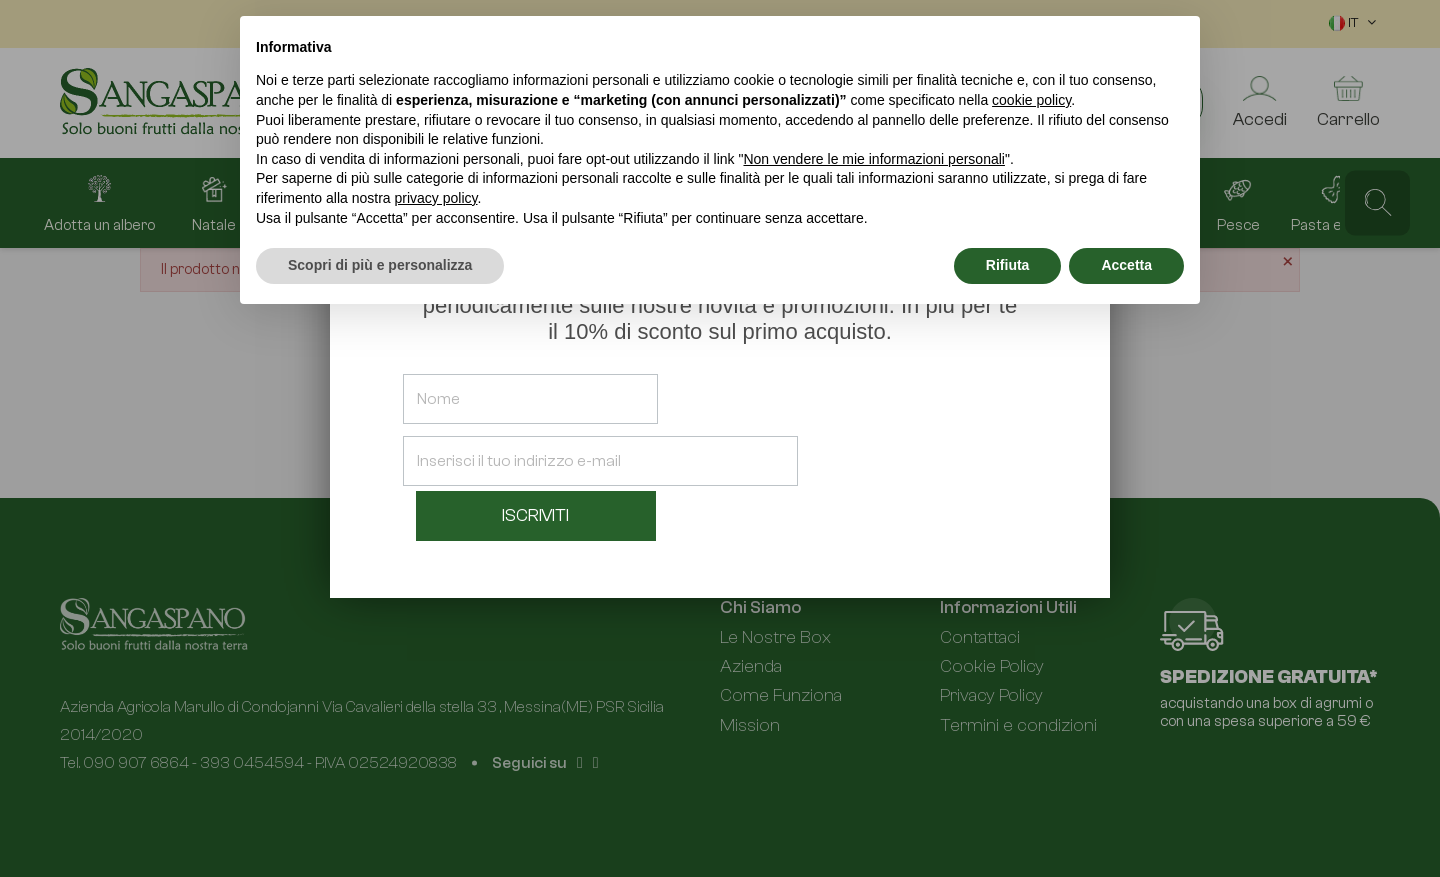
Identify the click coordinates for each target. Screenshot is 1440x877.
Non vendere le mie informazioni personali (873, 159)
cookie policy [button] (1031, 100)
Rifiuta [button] (1008, 265)
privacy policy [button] (436, 198)
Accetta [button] (1126, 265)
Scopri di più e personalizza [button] (380, 265)
